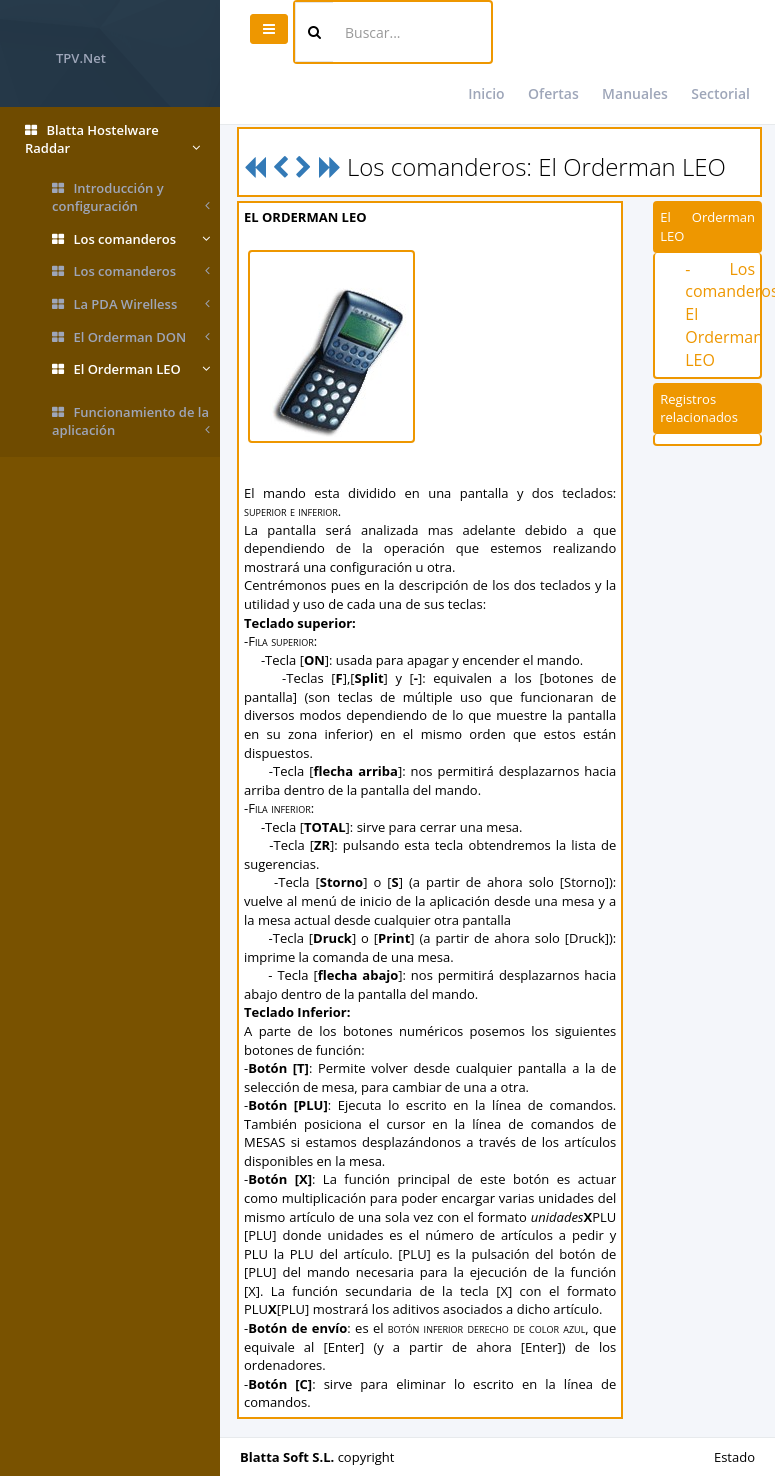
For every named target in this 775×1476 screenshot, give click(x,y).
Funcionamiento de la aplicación (131, 421)
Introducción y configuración (131, 197)
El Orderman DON (131, 337)
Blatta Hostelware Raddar (112, 139)
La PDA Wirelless (131, 304)
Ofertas (553, 93)
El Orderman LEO (131, 369)
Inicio (486, 93)
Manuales (635, 93)
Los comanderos (131, 239)
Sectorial (720, 93)
